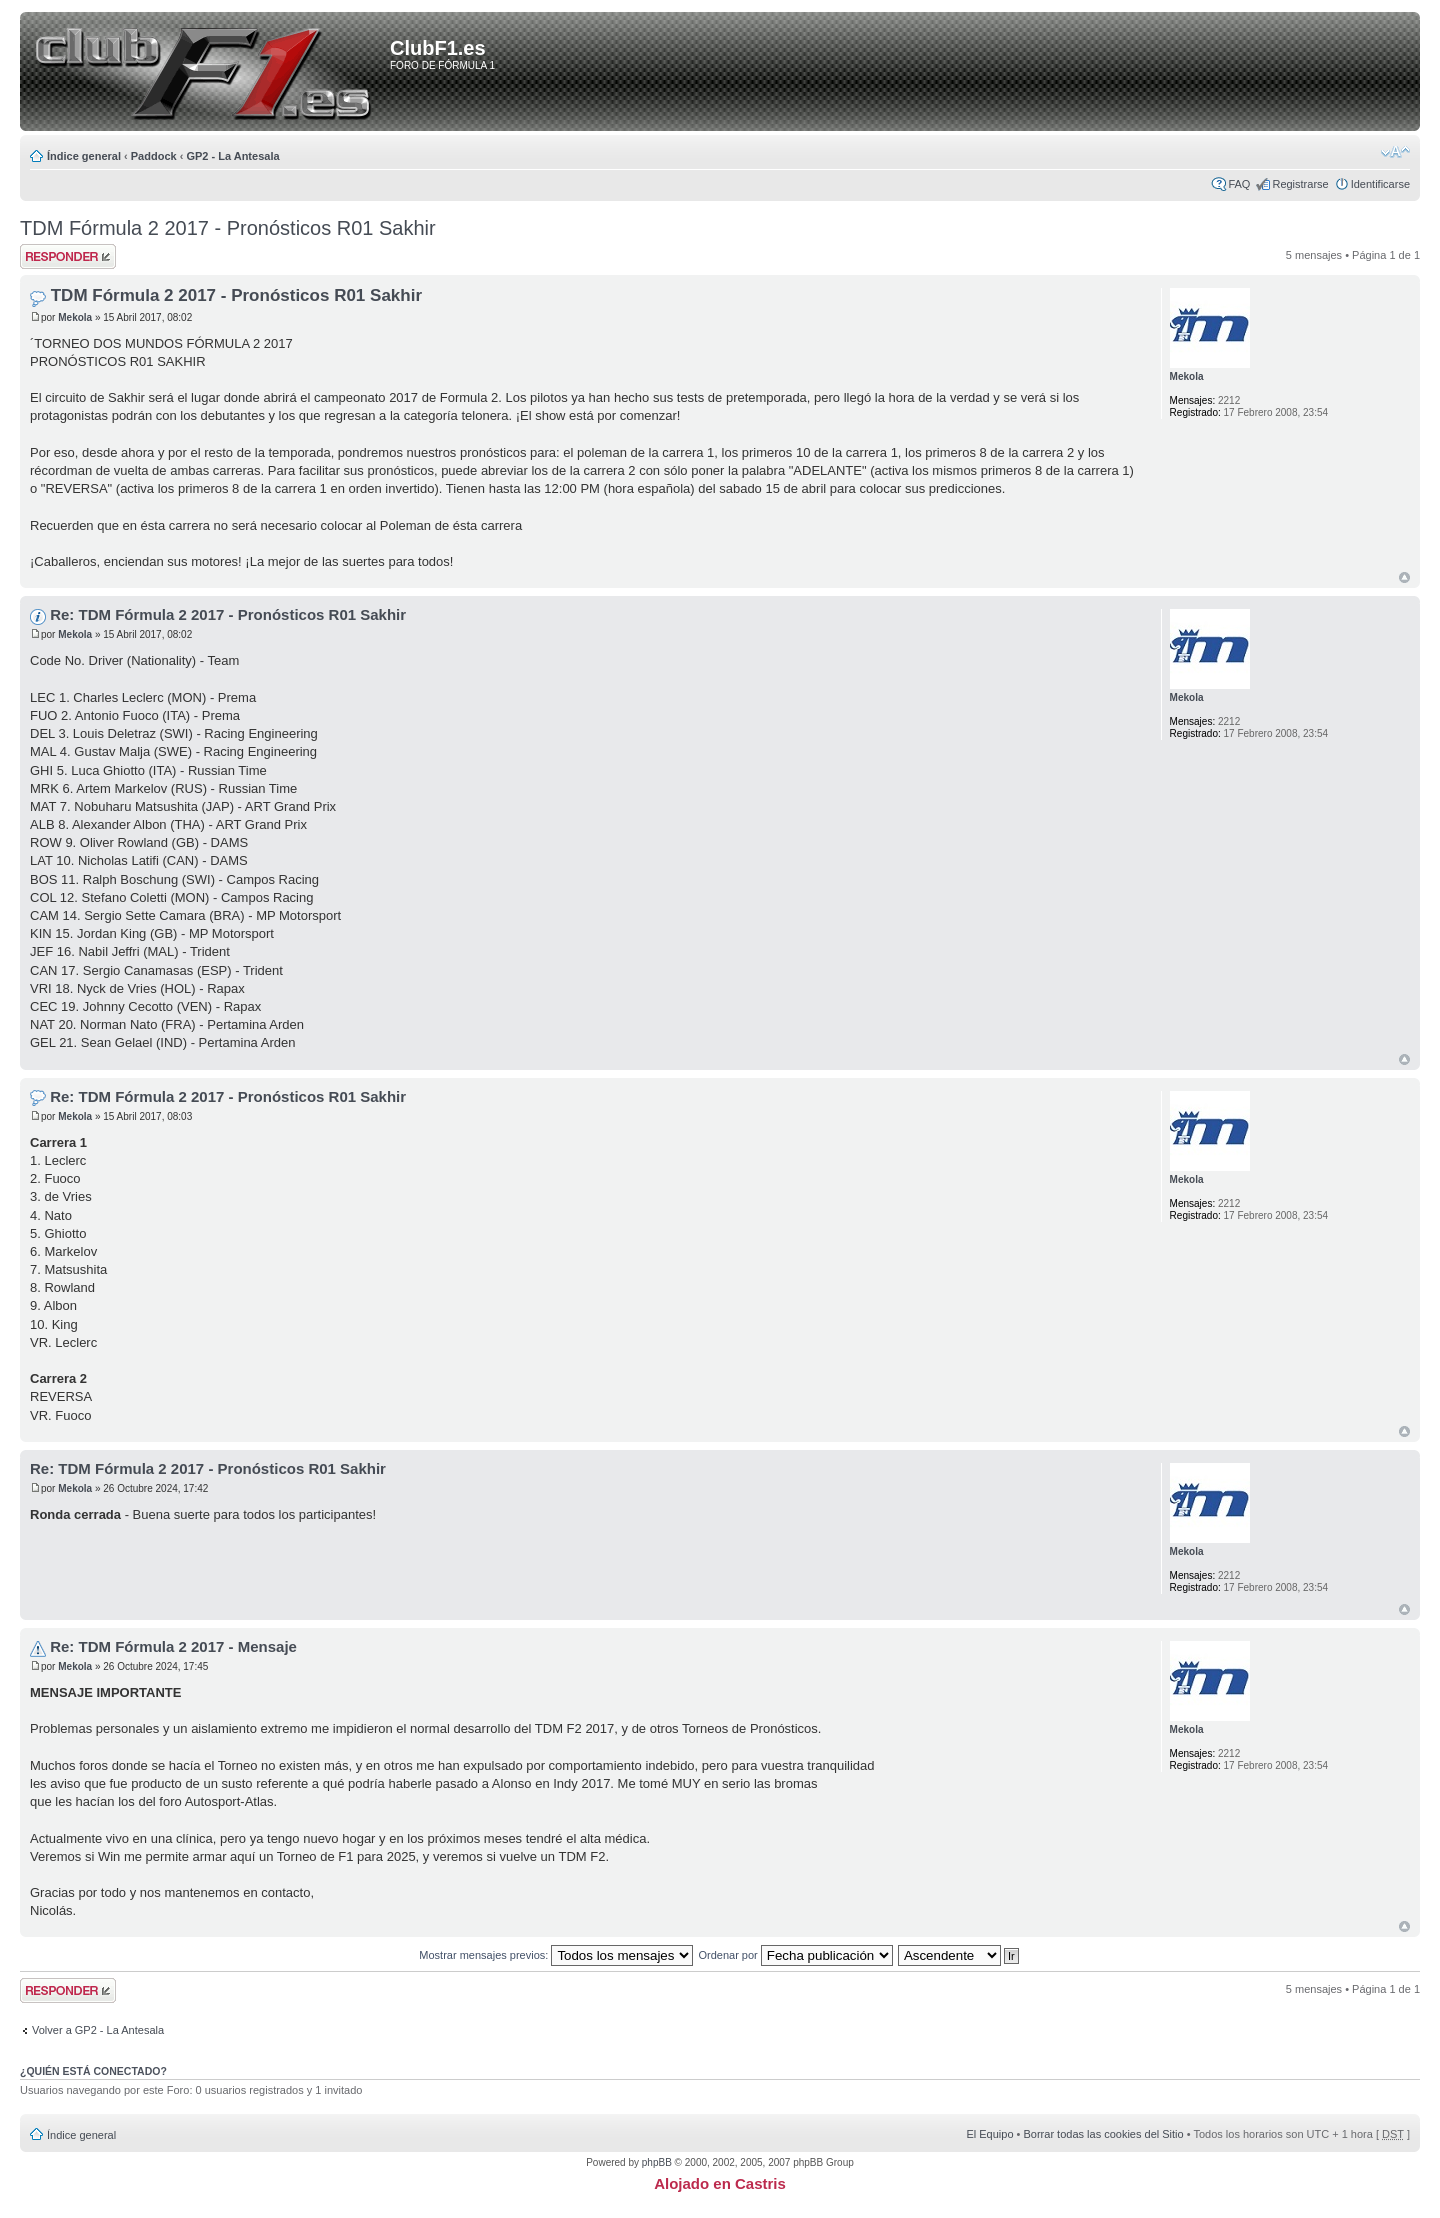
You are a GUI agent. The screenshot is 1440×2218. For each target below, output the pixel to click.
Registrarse (1300, 184)
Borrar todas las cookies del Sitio (1103, 2134)
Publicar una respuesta (68, 256)
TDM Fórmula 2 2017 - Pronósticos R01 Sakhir (228, 228)
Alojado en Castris (720, 2183)
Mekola (75, 317)
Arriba (1404, 577)
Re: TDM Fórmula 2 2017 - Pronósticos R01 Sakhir (228, 614)
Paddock (154, 156)
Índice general (84, 156)
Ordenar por (795, 1955)
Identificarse (1380, 184)
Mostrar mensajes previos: (556, 1955)
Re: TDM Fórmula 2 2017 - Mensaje (173, 1646)
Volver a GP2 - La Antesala (98, 2030)
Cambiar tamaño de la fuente (1395, 152)
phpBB (657, 2162)
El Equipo (989, 2134)
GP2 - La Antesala (232, 156)
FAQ (1239, 184)
